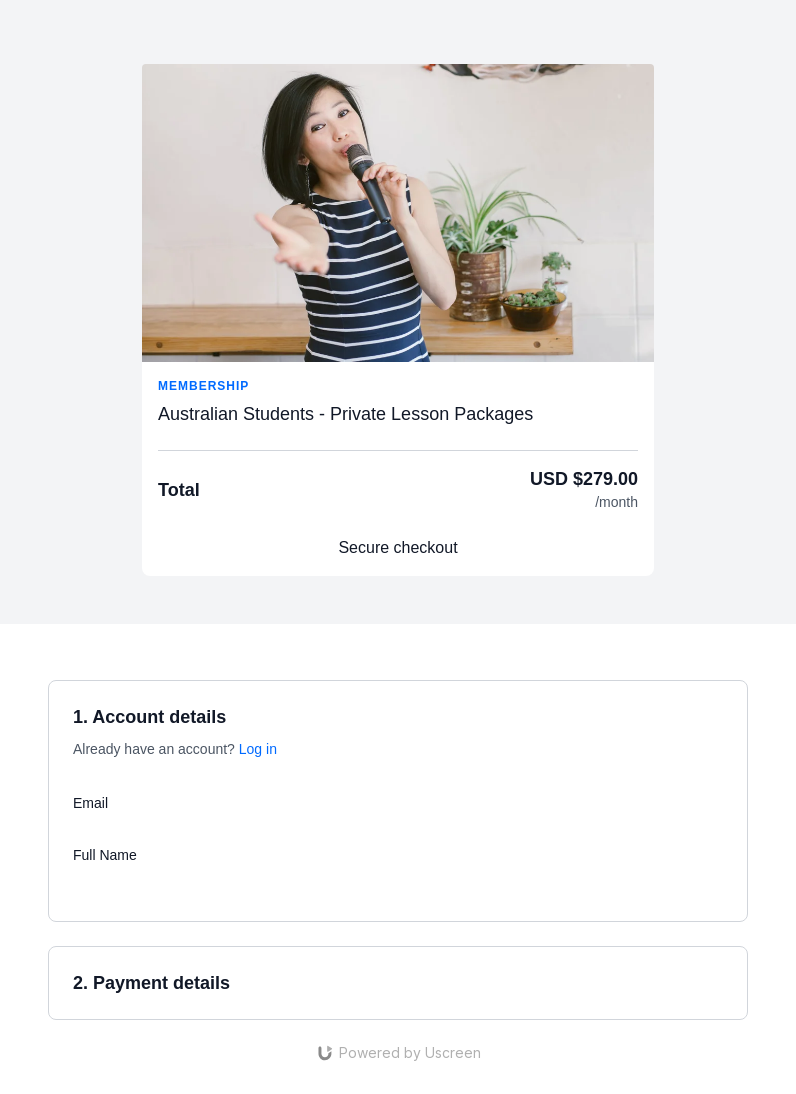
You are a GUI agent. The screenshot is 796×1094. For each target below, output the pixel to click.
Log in (258, 749)
